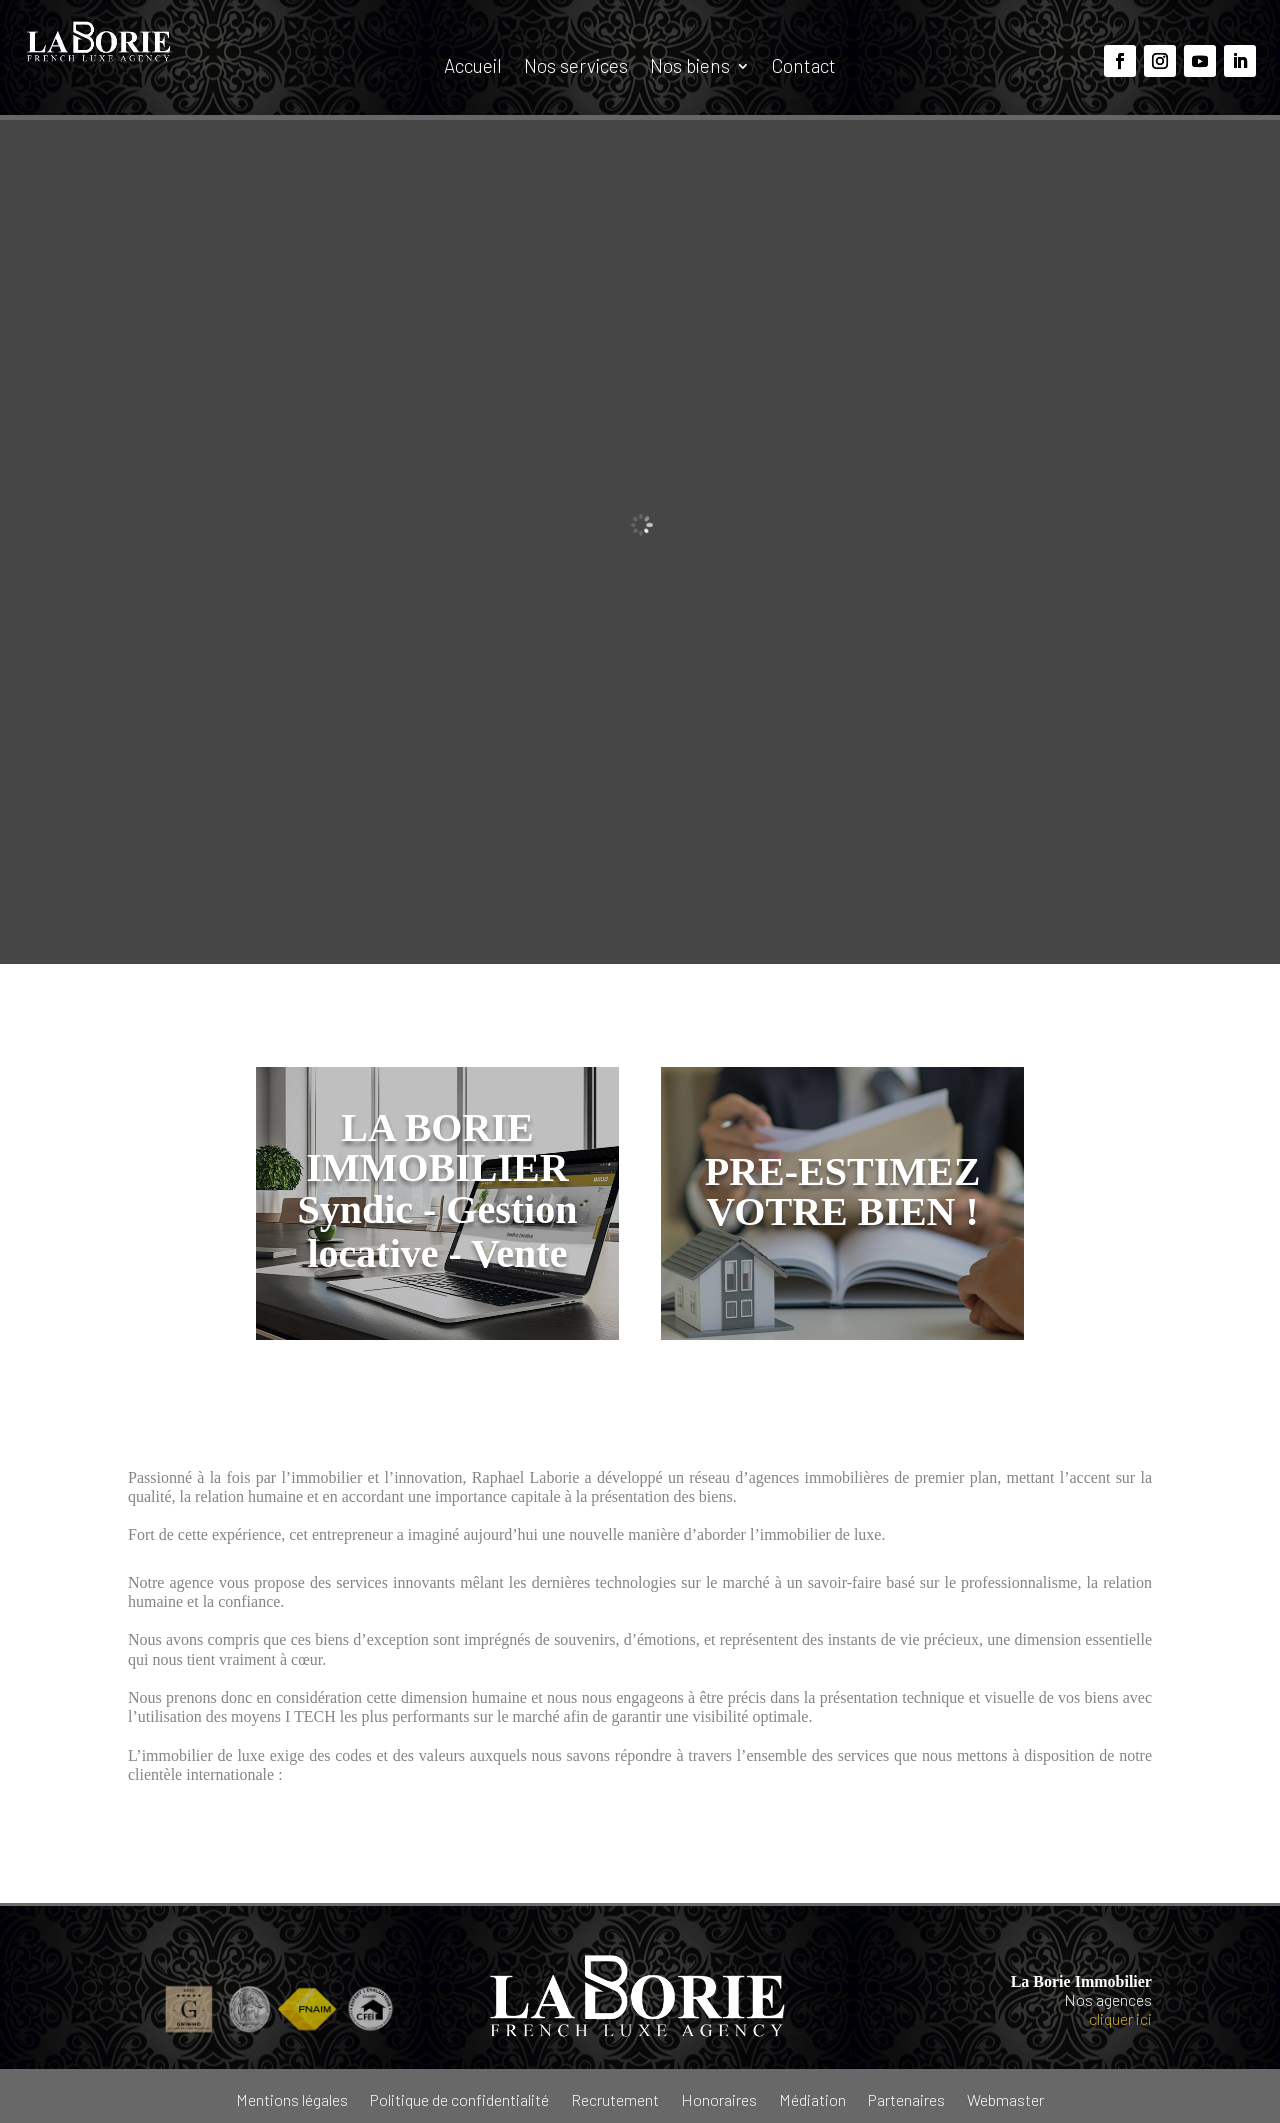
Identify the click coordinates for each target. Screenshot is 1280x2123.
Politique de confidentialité (459, 2098)
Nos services (576, 68)
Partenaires (906, 2098)
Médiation (812, 2098)
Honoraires (719, 2098)
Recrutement (615, 2098)
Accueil (473, 68)
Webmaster (1005, 2098)
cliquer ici (1120, 2018)
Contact (804, 68)
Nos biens (690, 68)
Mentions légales (292, 2098)
